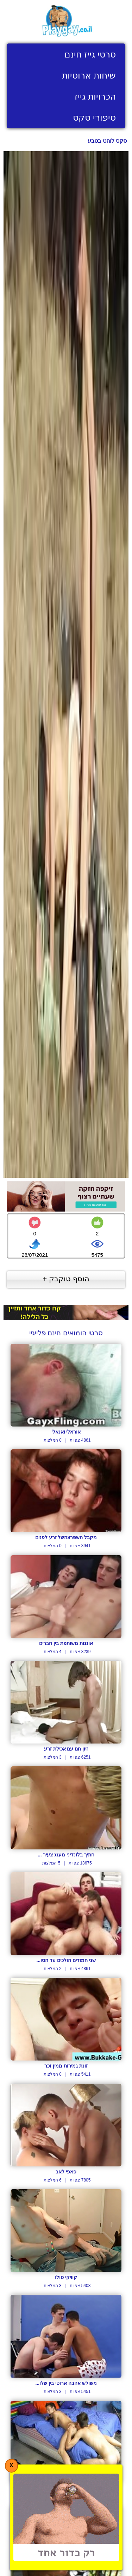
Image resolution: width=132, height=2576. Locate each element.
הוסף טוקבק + (66, 1279)
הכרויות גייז (95, 96)
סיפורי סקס (94, 117)
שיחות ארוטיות (89, 75)
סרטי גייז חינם (90, 54)
